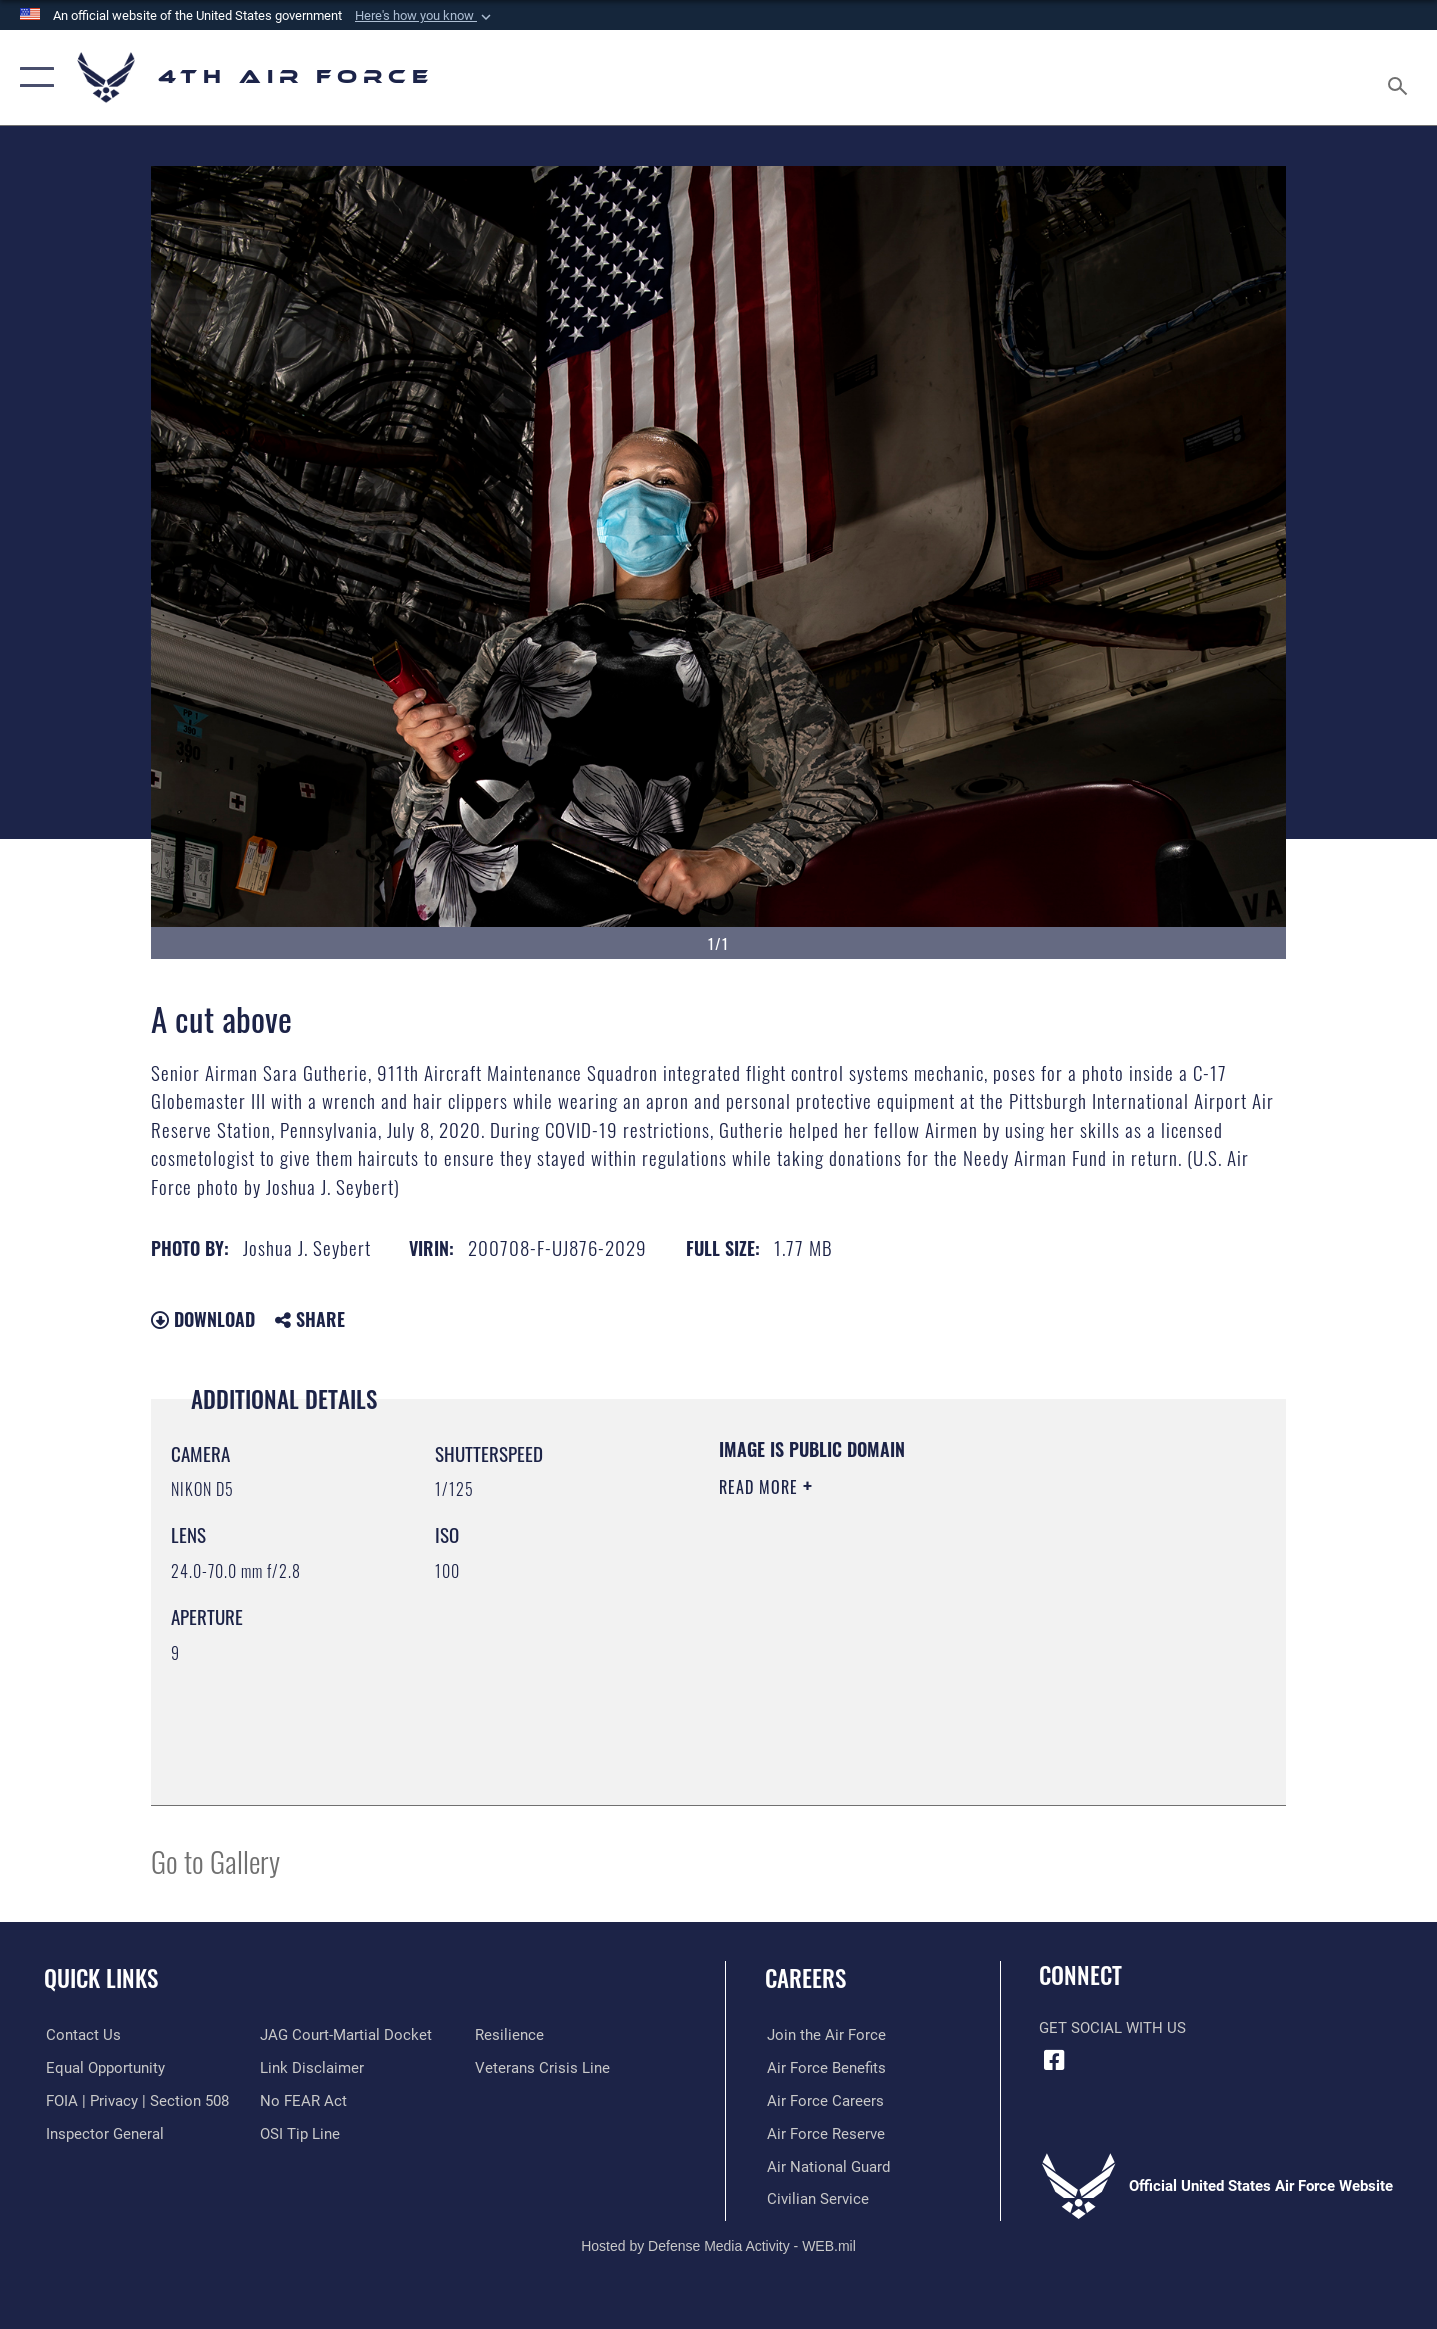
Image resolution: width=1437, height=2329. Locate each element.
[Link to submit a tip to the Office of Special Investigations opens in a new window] (300, 2133)
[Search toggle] (1400, 77)
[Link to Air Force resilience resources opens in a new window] (510, 2035)
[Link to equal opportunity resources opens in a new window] (103, 2068)
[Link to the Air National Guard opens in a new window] (826, 2166)
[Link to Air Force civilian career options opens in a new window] (816, 2199)
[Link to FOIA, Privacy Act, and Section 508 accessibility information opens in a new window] (135, 2101)
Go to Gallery (215, 1860)
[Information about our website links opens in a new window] (312, 2068)
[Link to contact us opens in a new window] (81, 2035)
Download (203, 1319)
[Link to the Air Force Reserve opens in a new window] (824, 2133)
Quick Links (101, 1978)
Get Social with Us (1112, 2028)
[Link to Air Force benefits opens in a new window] (824, 2068)
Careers (805, 1978)
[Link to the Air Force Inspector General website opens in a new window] (103, 2133)
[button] (425, 16)
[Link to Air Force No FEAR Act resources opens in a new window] (303, 2101)
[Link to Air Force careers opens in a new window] (823, 2101)
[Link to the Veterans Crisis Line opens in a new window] (543, 2068)
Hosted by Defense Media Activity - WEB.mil (718, 2246)
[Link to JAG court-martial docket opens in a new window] (346, 2035)
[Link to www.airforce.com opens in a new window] (824, 2035)
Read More (761, 1487)
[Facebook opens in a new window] (1054, 2060)
